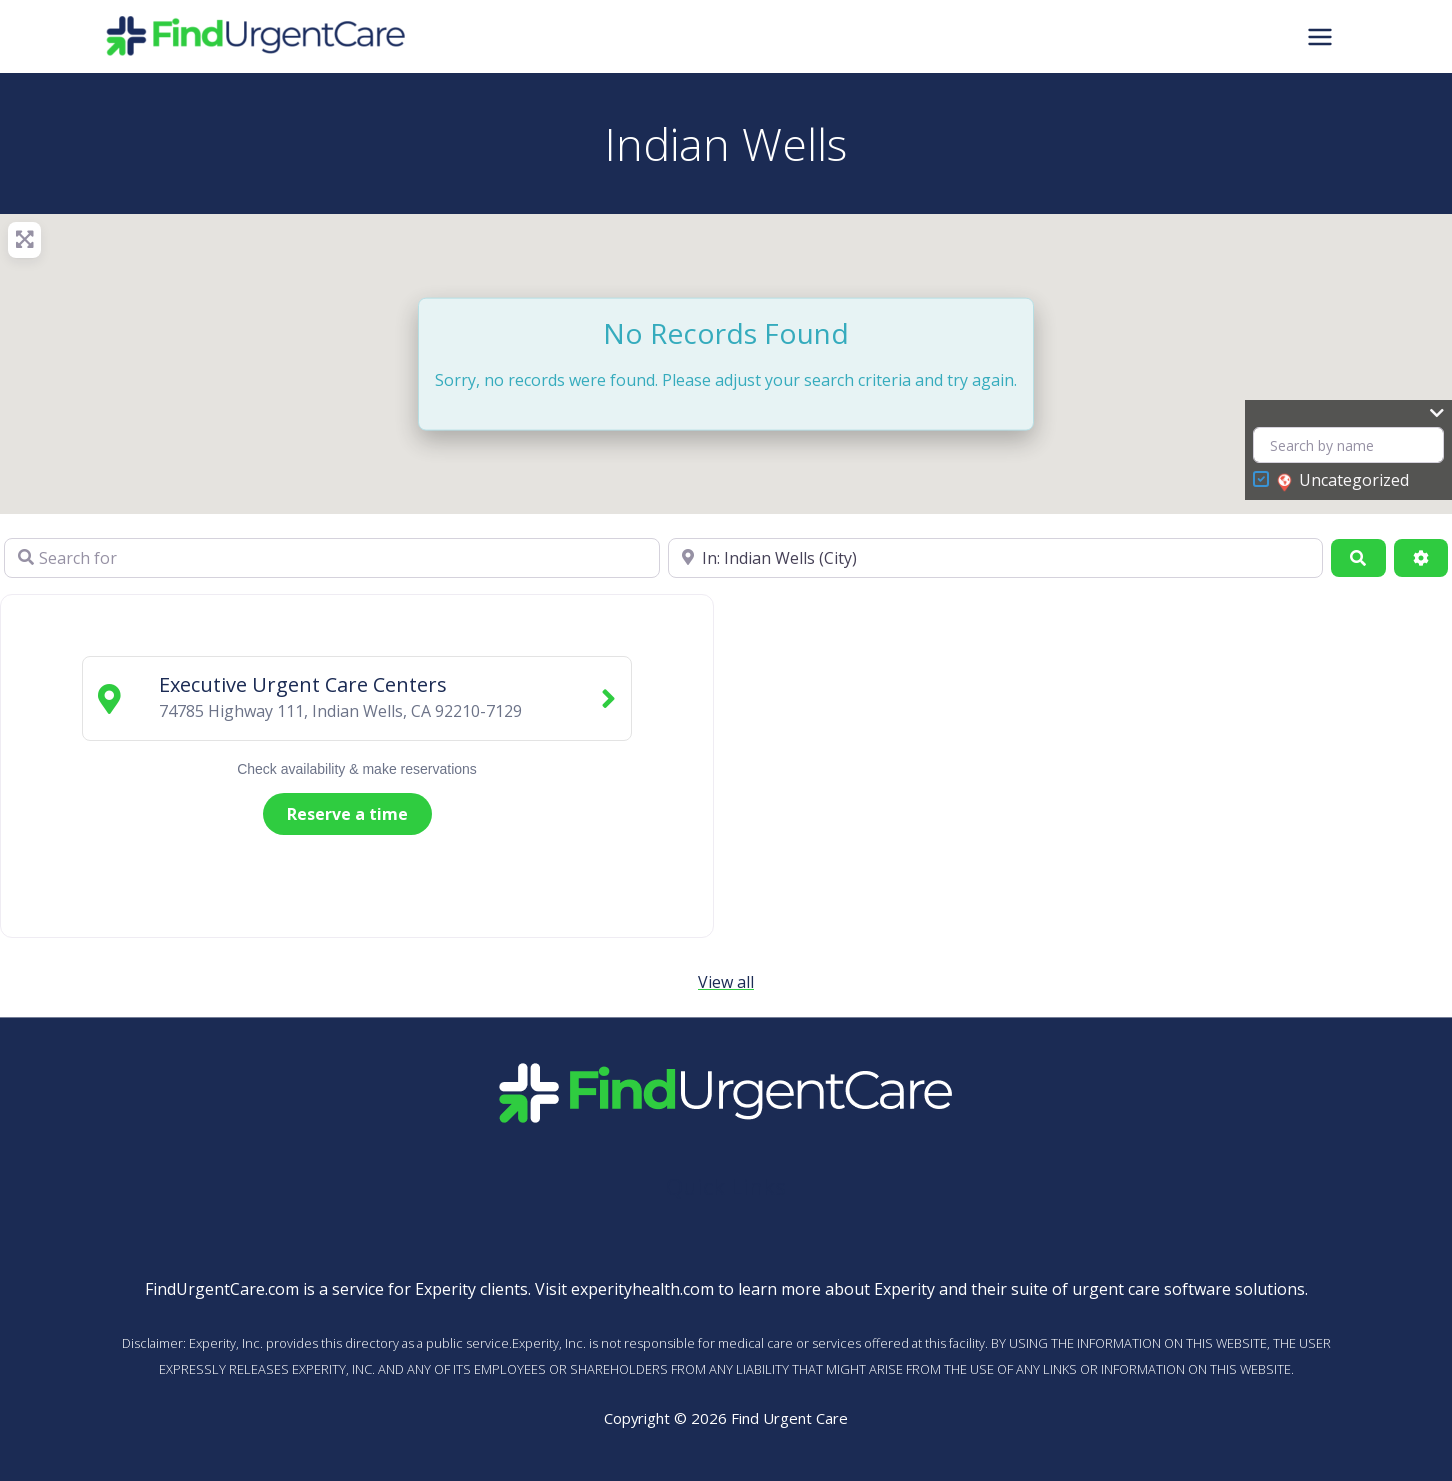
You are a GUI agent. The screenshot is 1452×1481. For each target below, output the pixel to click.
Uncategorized (1343, 481)
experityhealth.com (642, 1289)
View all (726, 982)
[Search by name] (1348, 445)
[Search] (1358, 558)
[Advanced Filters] (1421, 558)
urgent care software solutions (1188, 1289)
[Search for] (332, 558)
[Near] (996, 558)
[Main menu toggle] (1320, 36)
